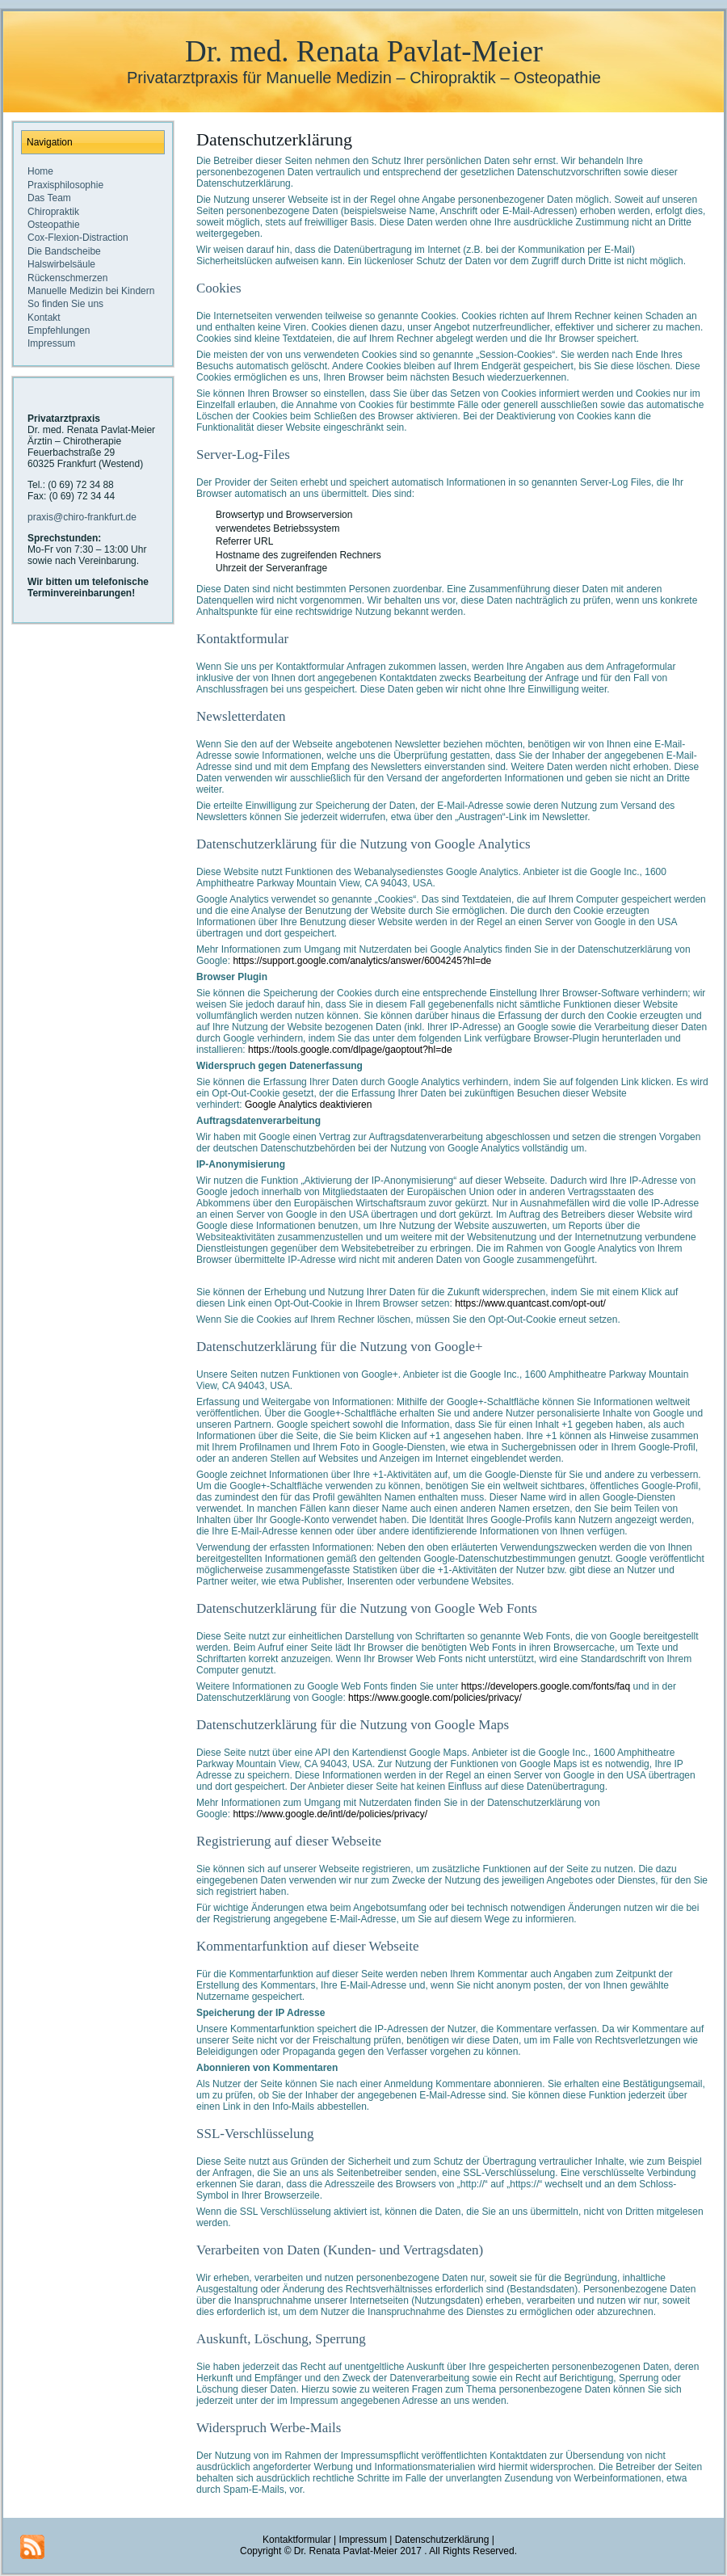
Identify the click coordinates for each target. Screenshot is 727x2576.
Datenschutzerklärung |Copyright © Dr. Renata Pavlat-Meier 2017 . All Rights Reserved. (378, 2545)
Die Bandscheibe (64, 251)
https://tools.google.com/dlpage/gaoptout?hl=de (350, 1049)
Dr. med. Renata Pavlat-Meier (364, 51)
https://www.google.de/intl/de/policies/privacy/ (330, 1814)
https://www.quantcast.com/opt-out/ (530, 1303)
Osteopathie (53, 224)
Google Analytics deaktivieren (308, 1104)
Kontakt (44, 317)
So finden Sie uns (65, 303)
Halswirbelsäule (61, 264)
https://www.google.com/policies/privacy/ (435, 1697)
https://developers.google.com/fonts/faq (545, 1686)
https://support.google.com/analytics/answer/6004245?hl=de (362, 960)
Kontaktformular (297, 2539)
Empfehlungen (58, 330)
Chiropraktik (53, 211)
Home (40, 171)
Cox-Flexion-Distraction (77, 237)
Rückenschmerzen (67, 278)
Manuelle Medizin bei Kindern (90, 291)
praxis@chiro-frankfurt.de (82, 517)
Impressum (51, 343)
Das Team (49, 198)
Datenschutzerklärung (274, 139)
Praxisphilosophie (65, 185)
